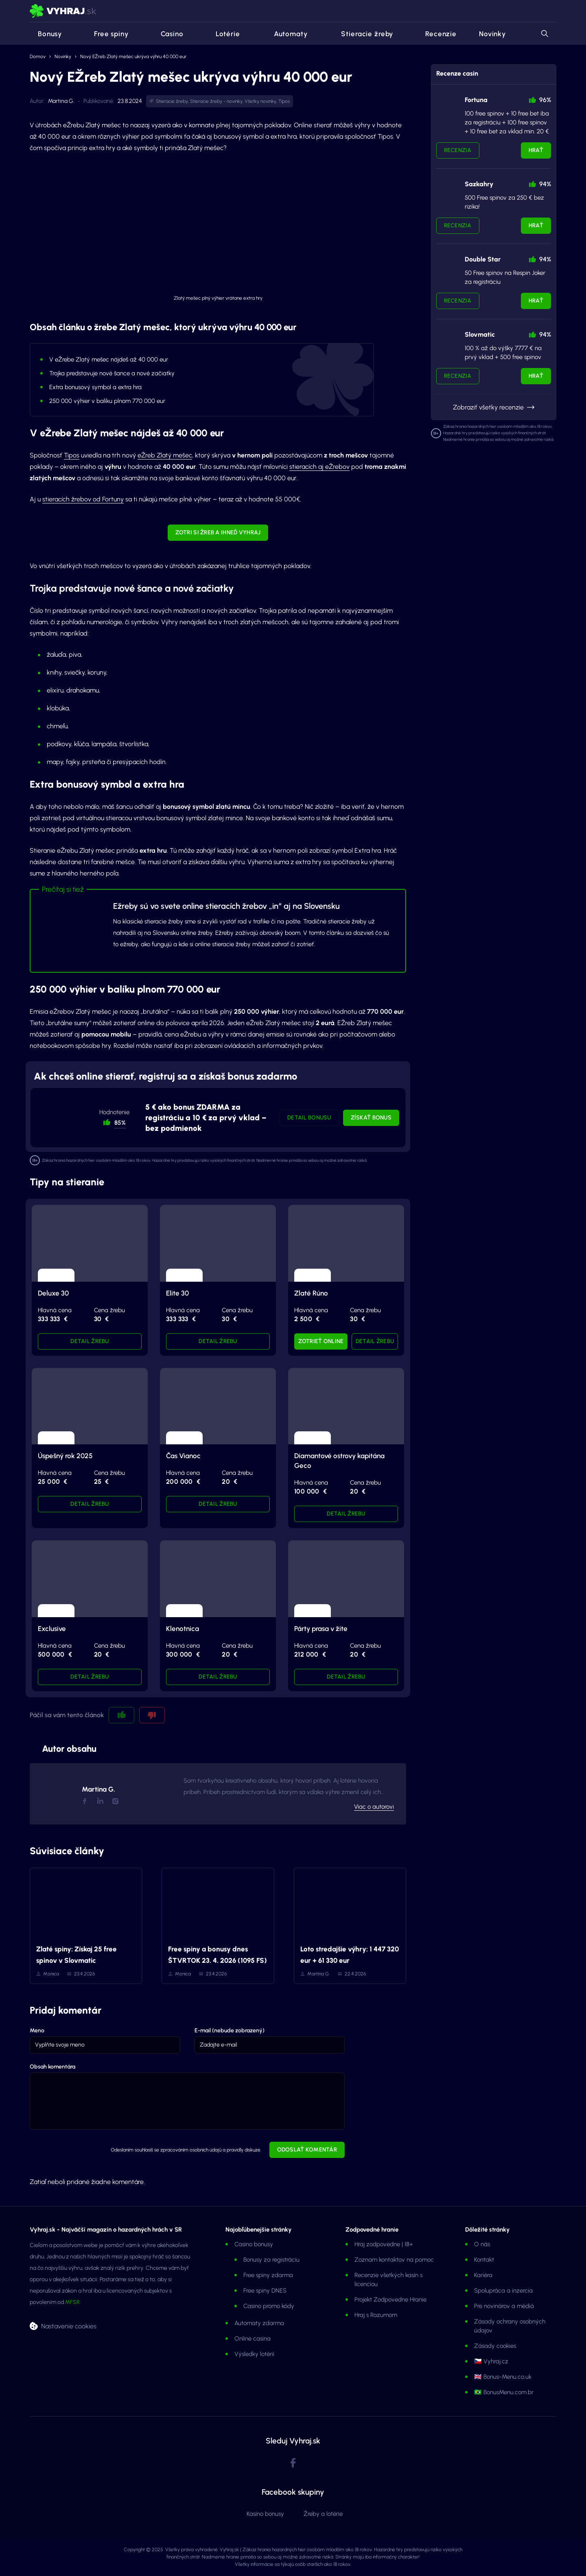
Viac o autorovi (374, 1806)
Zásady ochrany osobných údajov (509, 2326)
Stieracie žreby (361, 34)
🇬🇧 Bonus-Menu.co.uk (502, 2376)
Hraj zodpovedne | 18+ (383, 2244)
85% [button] (120, 1122)
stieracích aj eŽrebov (319, 466)
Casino (167, 34)
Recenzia (458, 150)
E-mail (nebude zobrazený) (230, 2030)
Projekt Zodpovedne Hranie (390, 2299)
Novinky (492, 34)
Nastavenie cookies (68, 2326)
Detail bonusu (309, 1117)
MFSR (72, 2302)
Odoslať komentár (307, 2149)
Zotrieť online (321, 1341)
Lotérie (223, 34)
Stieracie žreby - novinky (216, 101)
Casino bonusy (253, 2244)
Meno (37, 2030)
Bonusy (46, 34)
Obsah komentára (52, 2066)
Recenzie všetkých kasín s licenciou (388, 2279)
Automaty (285, 34)
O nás (482, 2244)
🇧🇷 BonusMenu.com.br (504, 2392)
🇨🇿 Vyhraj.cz (491, 2361)
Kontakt (484, 2259)
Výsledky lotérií (254, 2354)
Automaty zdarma (259, 2323)
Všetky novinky (260, 101)
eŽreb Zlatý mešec (165, 455)
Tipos (284, 101)
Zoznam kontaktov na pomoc (394, 2259)
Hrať (536, 150)
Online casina (252, 2338)
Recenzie (436, 34)
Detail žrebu (89, 1341)
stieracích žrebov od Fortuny (83, 499)
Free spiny (106, 34)
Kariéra (483, 2275)
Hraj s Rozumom (375, 2315)
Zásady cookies (495, 2346)
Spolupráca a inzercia (503, 2290)
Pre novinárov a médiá (504, 2306)
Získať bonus (371, 1117)
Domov (38, 56)
